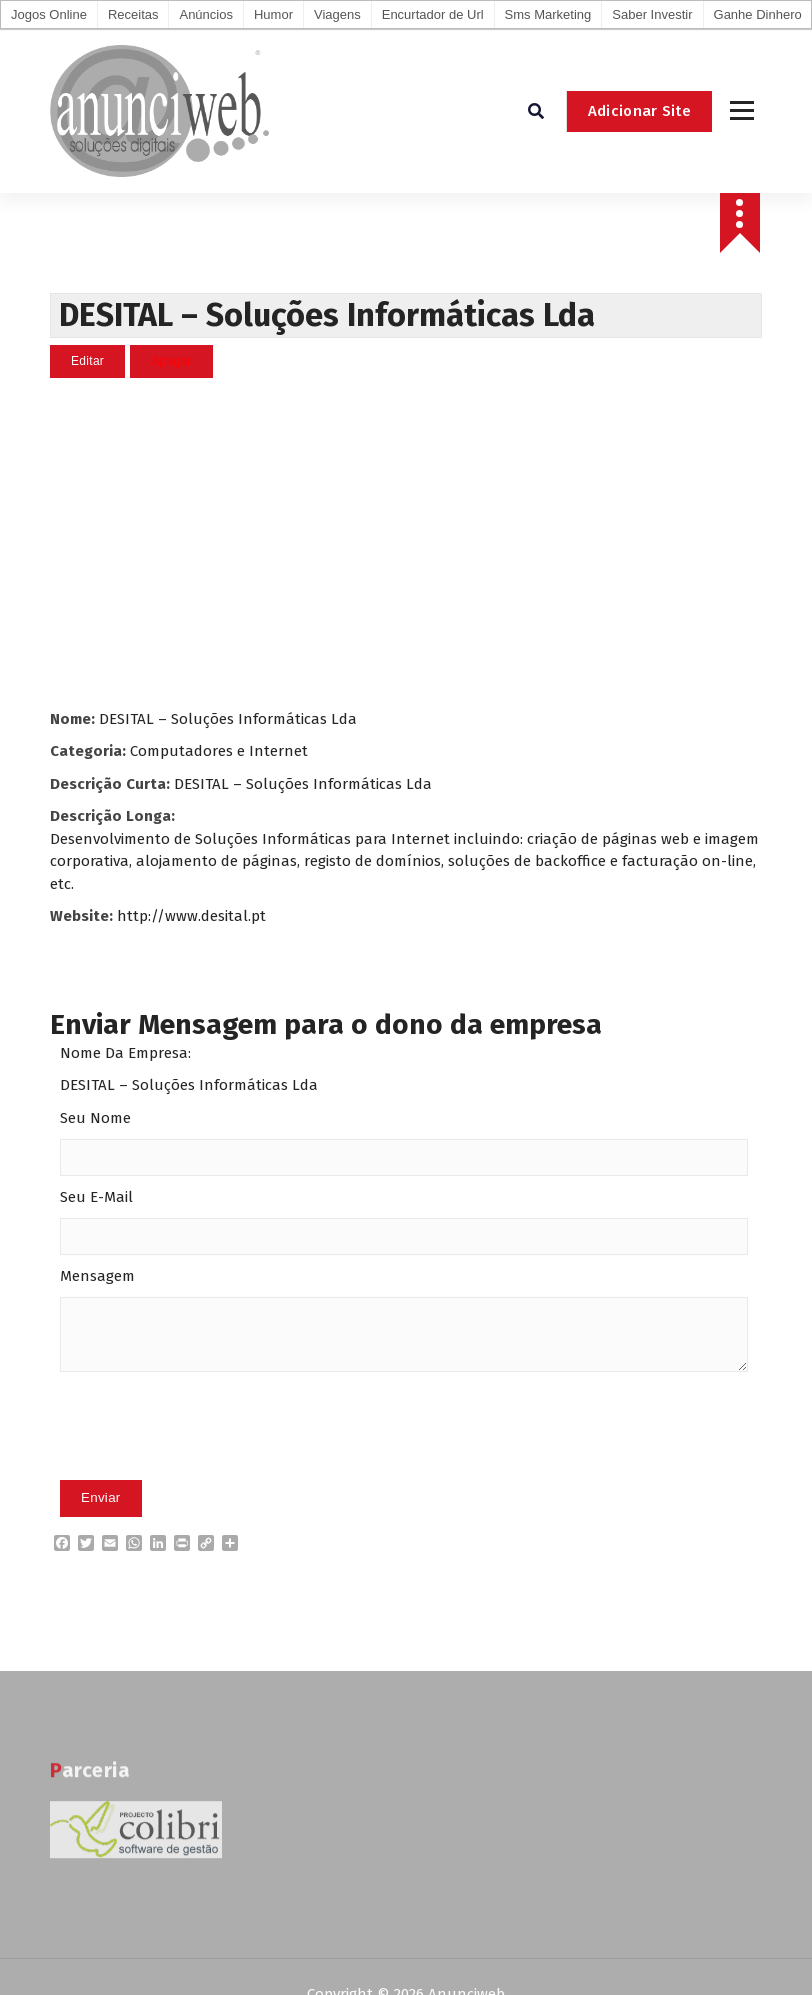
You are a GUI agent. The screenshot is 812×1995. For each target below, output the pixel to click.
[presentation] (212, 1457)
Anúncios (205, 14)
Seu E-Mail (96, 1197)
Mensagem (97, 1276)
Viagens (337, 14)
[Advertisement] (406, 543)
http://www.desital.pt (191, 916)
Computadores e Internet (219, 751)
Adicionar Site (639, 111)
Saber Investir (652, 14)
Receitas (133, 14)
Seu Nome (95, 1118)
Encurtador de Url (433, 14)
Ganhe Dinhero (758, 14)
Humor (273, 14)
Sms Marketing (548, 14)
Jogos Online (49, 14)
